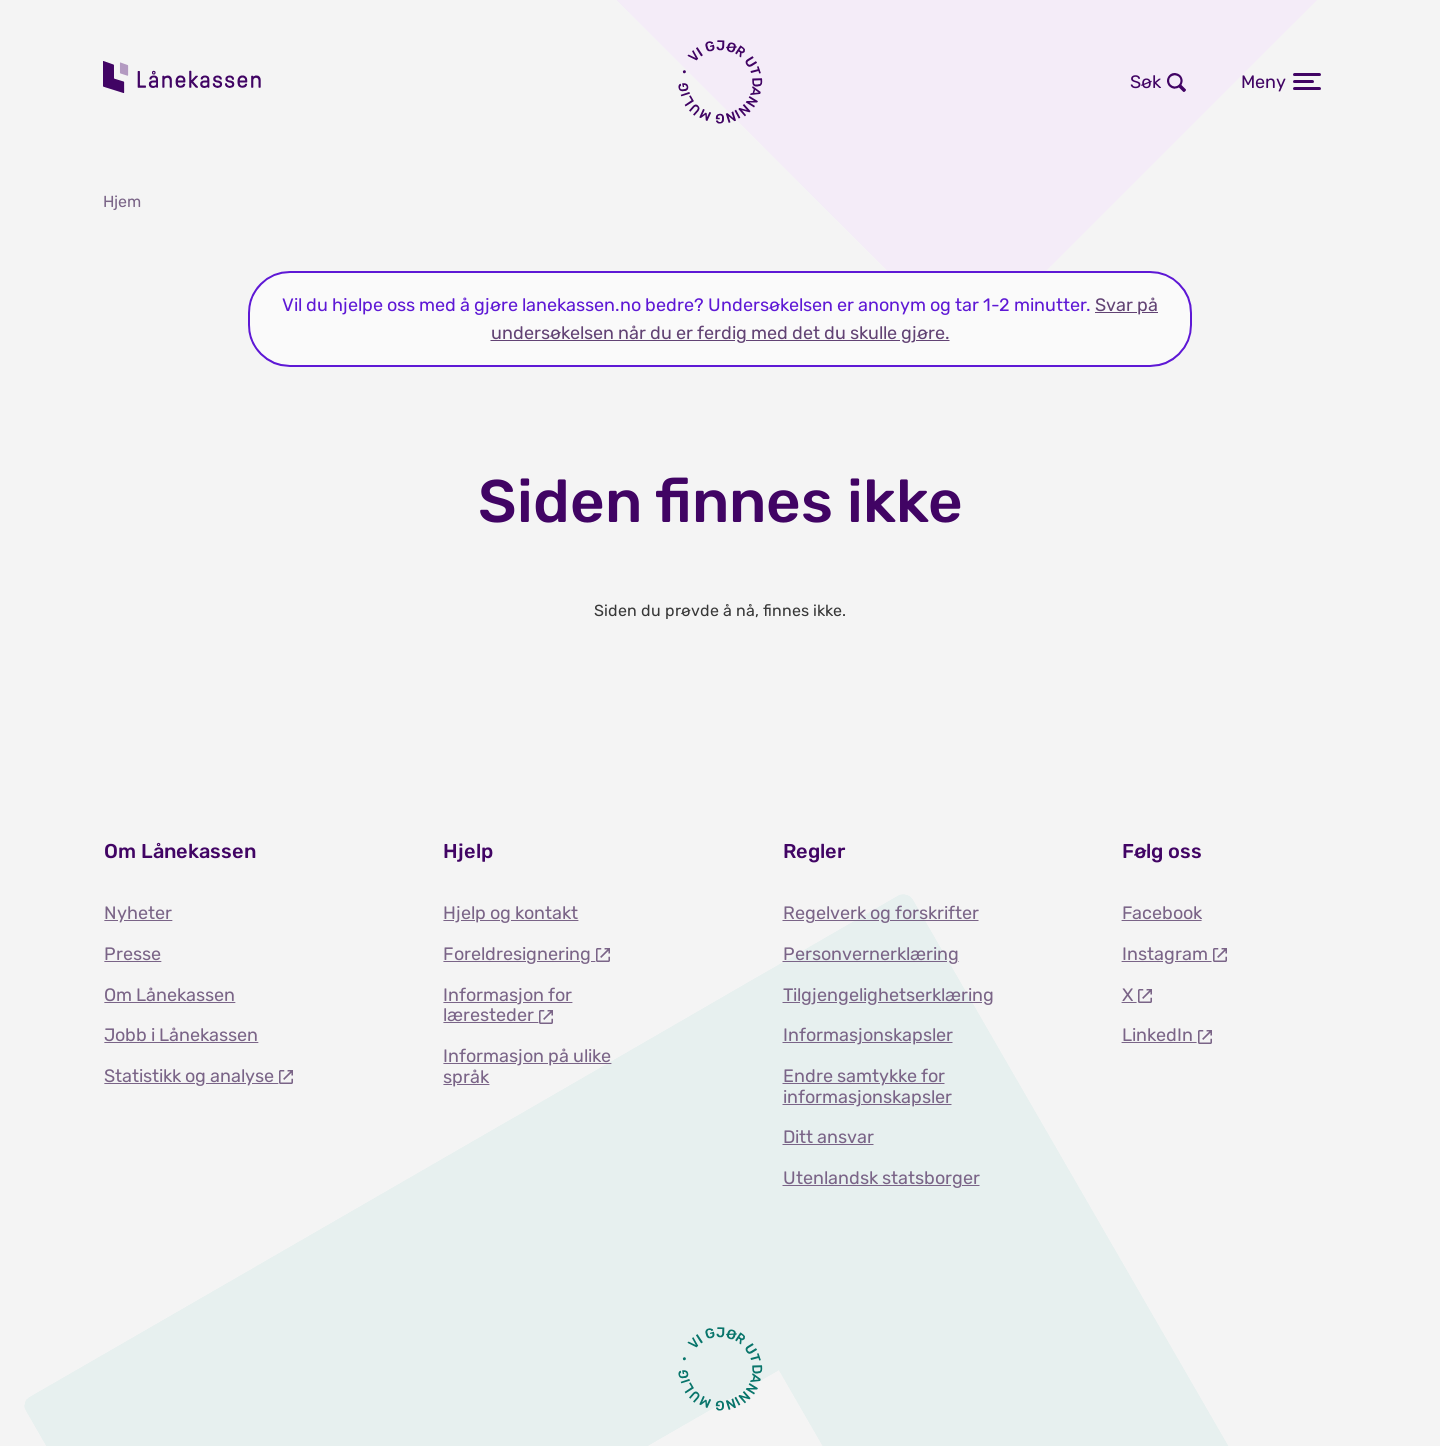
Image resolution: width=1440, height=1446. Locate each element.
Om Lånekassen (169, 995)
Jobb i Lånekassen (181, 1035)
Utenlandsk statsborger (881, 1178)
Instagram (1167, 954)
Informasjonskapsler (868, 1035)
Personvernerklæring (871, 954)
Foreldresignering (519, 954)
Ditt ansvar (828, 1137)
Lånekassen (183, 77)
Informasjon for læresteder (507, 1005)
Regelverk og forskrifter (881, 913)
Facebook (1162, 913)
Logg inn (862, 82)
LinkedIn (1159, 1035)
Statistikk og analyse (191, 1076)
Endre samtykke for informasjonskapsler (867, 1086)
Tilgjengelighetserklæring (888, 995)
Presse (132, 954)
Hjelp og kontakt (510, 913)
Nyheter (138, 913)
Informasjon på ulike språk (527, 1066)
